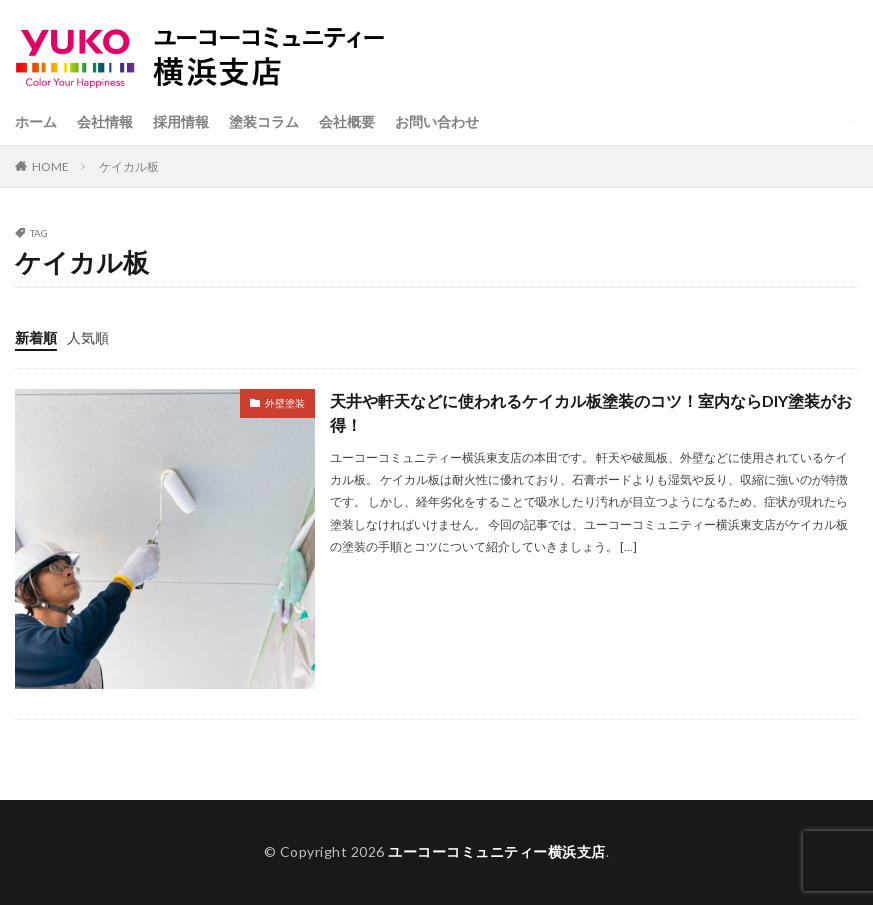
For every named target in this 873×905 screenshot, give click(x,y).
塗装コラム (264, 121)
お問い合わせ (437, 121)
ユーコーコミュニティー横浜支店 (497, 851)
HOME (50, 166)
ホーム (36, 121)
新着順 (36, 337)
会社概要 (347, 121)
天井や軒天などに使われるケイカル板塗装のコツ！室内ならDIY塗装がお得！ (591, 412)
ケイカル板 (129, 166)
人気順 (88, 337)
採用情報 (181, 121)
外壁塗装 (285, 403)
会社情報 (105, 121)
